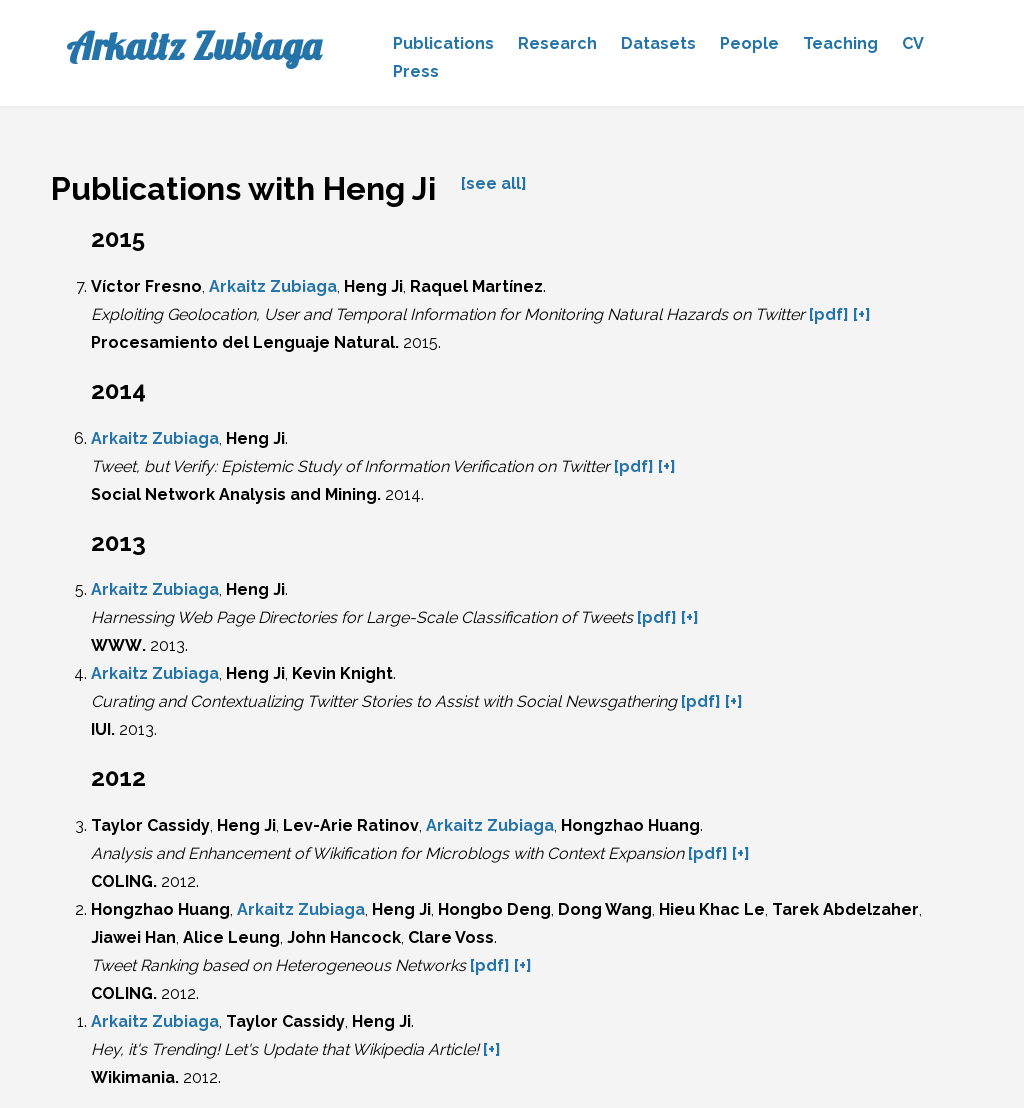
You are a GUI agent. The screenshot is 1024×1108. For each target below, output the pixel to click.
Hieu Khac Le (712, 909)
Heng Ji (373, 286)
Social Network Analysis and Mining (234, 494)
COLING (122, 881)
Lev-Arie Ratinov (351, 825)
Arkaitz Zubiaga (193, 46)
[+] (862, 314)
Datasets (658, 43)
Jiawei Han (133, 937)
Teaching (840, 43)
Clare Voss (451, 937)
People (749, 43)
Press (416, 71)
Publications (443, 43)
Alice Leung (231, 937)
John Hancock (344, 937)
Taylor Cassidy (150, 825)
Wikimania (133, 1077)
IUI (101, 729)
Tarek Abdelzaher (845, 909)
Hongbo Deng (494, 909)
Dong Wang (605, 909)
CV (913, 43)
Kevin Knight (342, 673)
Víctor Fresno (146, 286)
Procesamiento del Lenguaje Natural (243, 342)
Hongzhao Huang (630, 825)
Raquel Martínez (476, 286)
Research (557, 43)
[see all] (494, 183)
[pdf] (829, 314)
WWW (116, 645)
